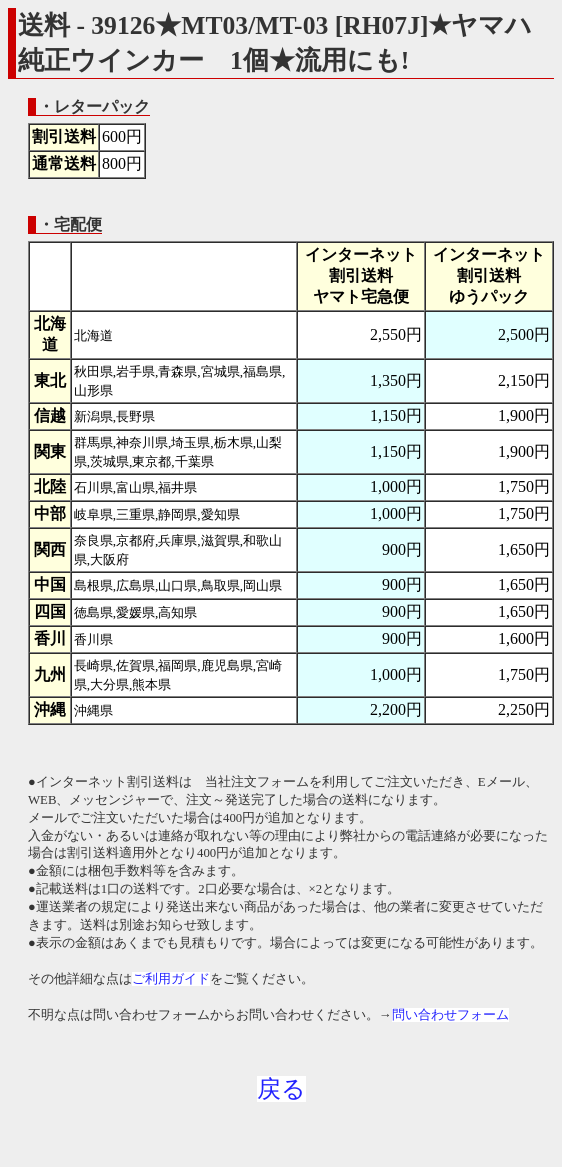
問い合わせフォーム (450, 1015)
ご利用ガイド (171, 979)
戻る (281, 1089)
